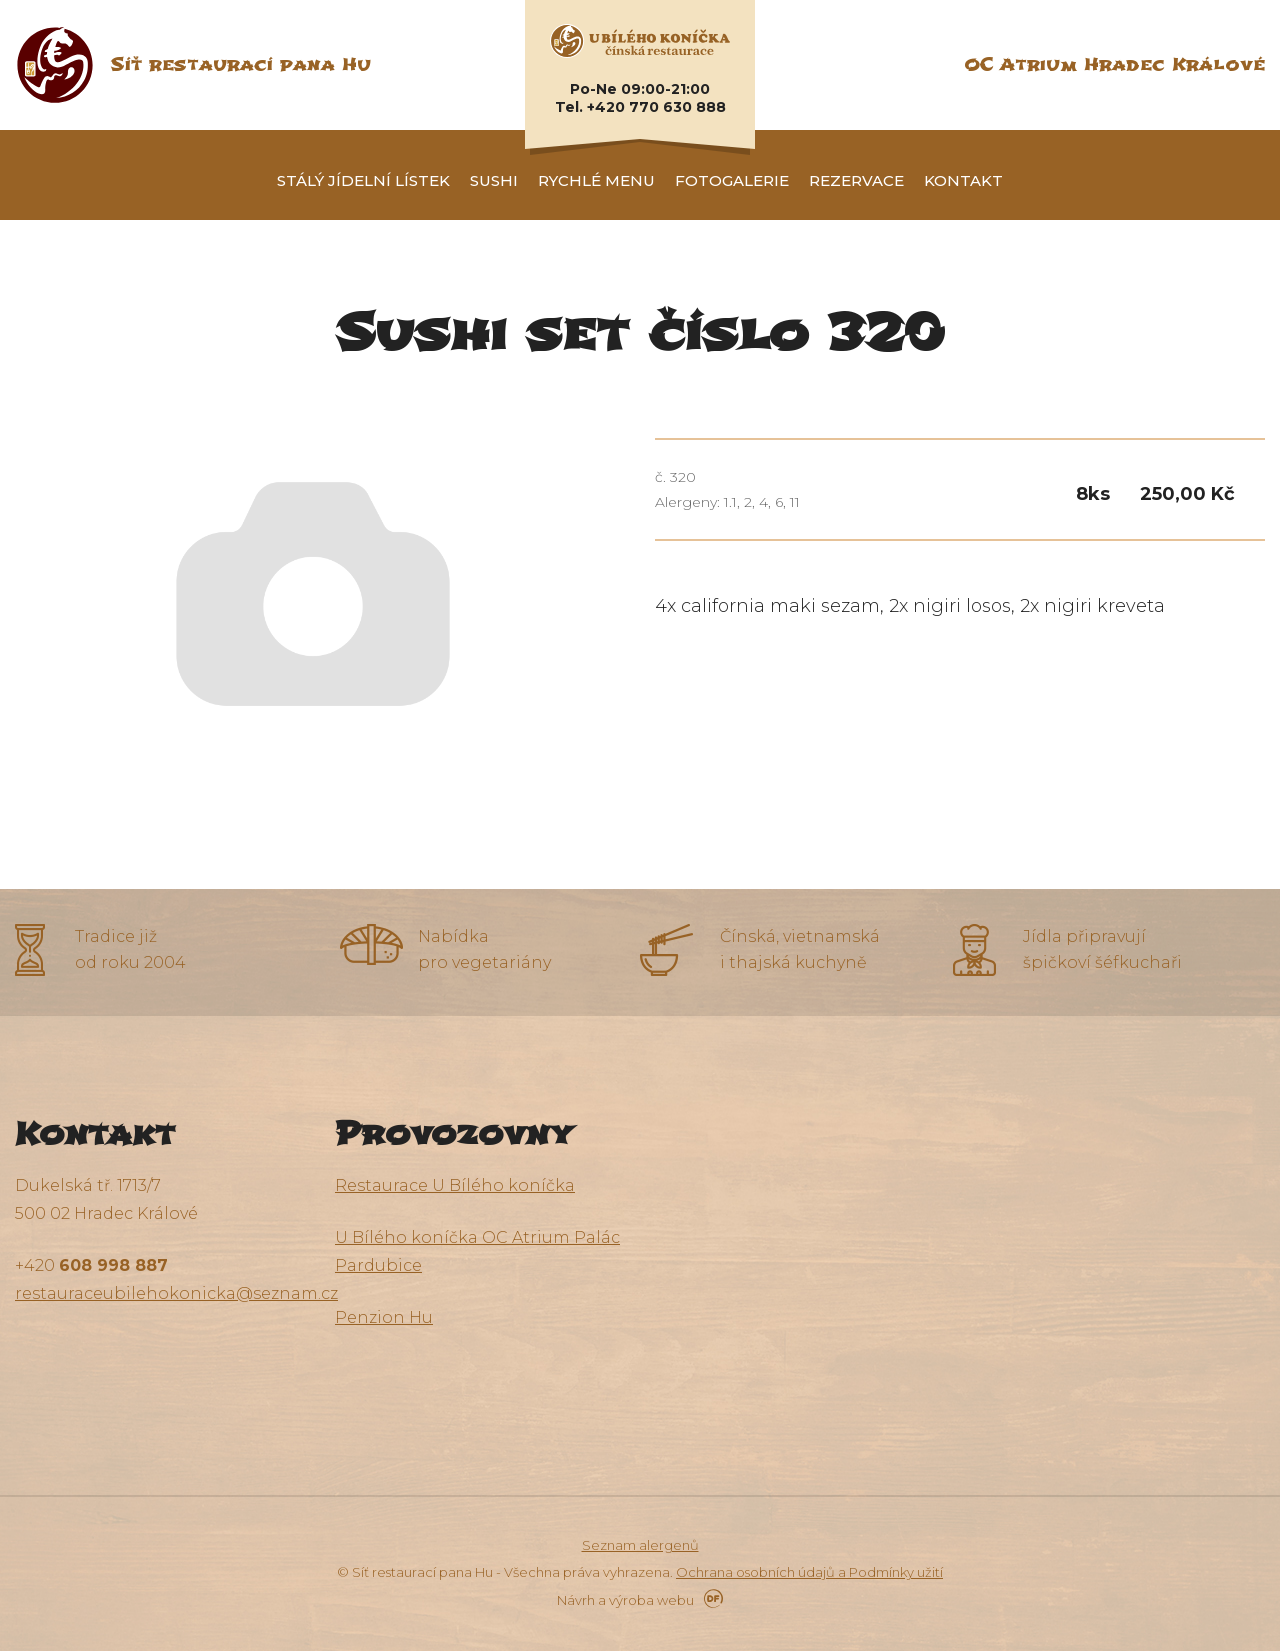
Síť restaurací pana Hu (240, 64)
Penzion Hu (384, 1317)
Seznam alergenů (640, 1545)
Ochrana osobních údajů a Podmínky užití (809, 1572)
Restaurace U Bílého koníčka (455, 1185)
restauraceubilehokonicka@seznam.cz (176, 1293)
